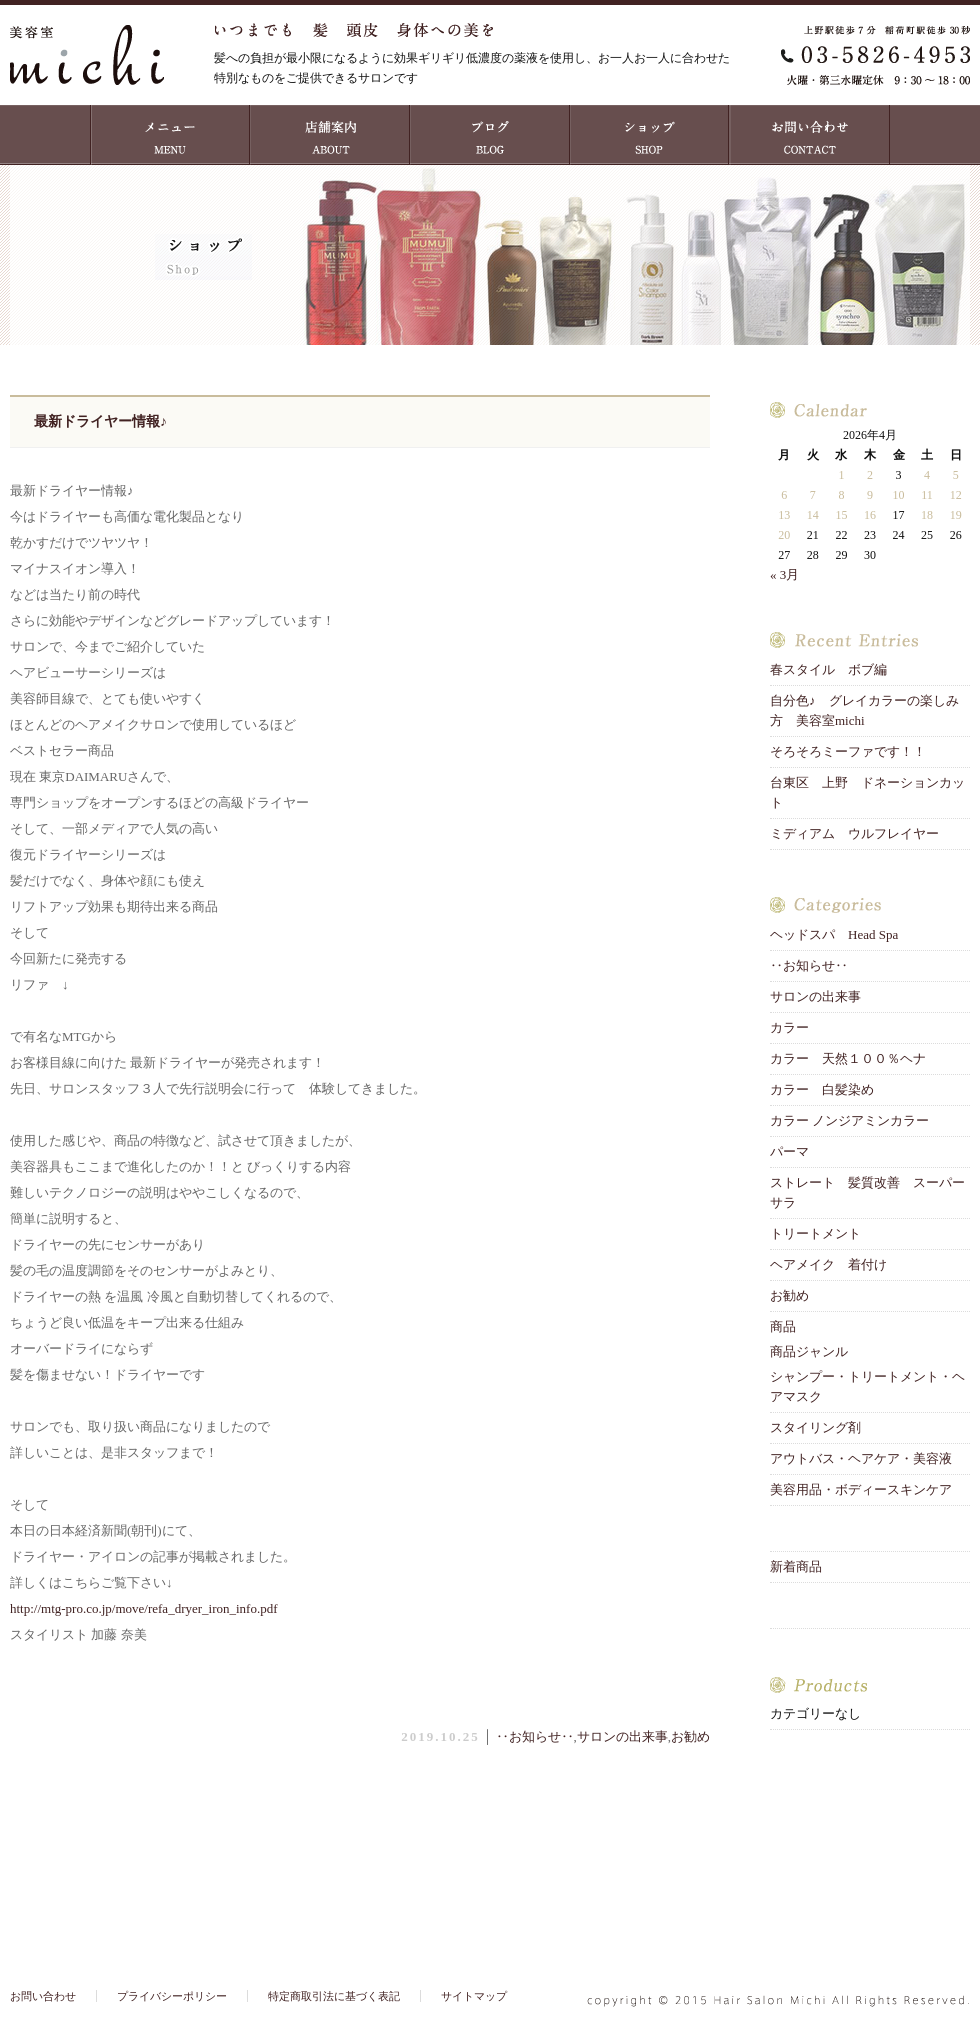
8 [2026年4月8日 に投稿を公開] (841, 495)
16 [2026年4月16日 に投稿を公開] (870, 515)
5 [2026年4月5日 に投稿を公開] (956, 475)
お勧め (690, 1736)
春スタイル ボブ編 (828, 669)
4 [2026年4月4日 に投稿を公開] (927, 475)
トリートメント (822, 1233)
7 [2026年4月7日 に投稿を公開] (813, 495)
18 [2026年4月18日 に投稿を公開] (927, 515)
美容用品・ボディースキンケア (861, 1489)
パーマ (789, 1151)
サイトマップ (474, 1996)
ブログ (490, 135)
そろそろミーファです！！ (848, 751)
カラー (789, 1027)
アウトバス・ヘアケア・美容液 (861, 1458)
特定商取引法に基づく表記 (334, 1996)
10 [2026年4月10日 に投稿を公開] (899, 495)
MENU (170, 135)
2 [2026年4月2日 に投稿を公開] (870, 475)
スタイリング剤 (815, 1427)
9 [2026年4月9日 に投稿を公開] (870, 495)
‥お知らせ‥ (535, 1736)
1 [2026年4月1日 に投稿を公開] (841, 475)
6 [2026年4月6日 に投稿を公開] (784, 495)
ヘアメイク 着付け (828, 1264)
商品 (783, 1326)
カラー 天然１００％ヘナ (848, 1058)
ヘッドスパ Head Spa (834, 934)
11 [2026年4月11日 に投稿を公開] (927, 495)
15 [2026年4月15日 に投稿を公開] (841, 515)
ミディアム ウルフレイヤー (854, 833)
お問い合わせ (810, 135)
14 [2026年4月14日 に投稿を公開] (813, 515)
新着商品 (796, 1566)
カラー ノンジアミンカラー (849, 1120)
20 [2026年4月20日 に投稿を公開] (784, 535)
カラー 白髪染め (822, 1089)
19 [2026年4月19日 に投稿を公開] (956, 515)
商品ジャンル (809, 1351)
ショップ (650, 135)
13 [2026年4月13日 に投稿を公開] (784, 515)
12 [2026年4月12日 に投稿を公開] (956, 495)
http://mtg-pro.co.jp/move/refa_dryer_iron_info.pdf (144, 1608)
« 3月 (784, 574)
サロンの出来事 (622, 1736)
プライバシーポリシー (172, 1996)
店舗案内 (330, 135)
